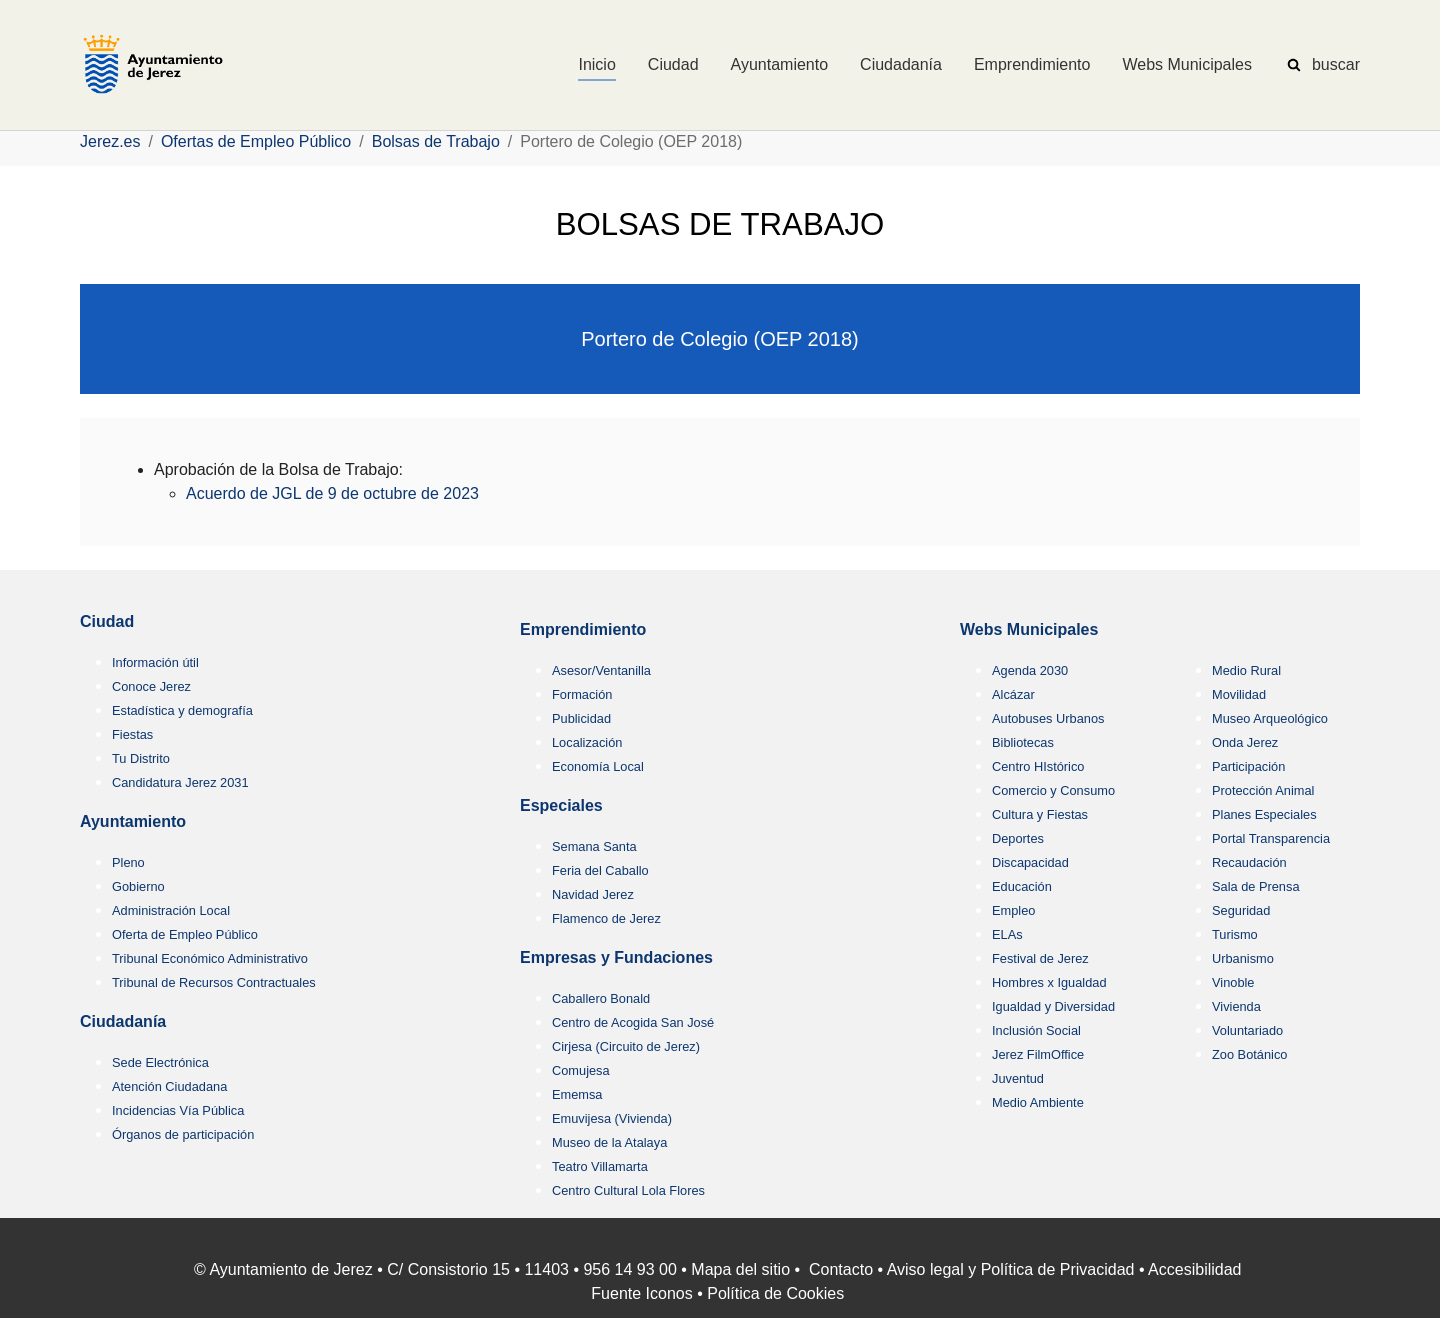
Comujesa (581, 1070)
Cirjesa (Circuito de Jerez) (626, 1046)
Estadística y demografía (182, 710)
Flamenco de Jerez (606, 918)
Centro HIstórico (1038, 766)
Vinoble (1233, 982)
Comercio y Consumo (1053, 790)
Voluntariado (1247, 1030)
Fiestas (132, 734)
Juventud (1018, 1078)
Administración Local (171, 910)
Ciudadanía (123, 1021)
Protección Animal (1263, 790)
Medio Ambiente (1038, 1102)
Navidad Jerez (593, 894)
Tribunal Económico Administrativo (210, 958)
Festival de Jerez (1040, 958)
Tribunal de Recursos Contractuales (214, 982)
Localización (587, 742)
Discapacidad (1030, 862)
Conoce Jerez (151, 686)
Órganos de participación (183, 1134)
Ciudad (107, 621)
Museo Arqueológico (1270, 718)
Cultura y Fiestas (1040, 814)
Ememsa (577, 1094)
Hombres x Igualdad (1049, 982)
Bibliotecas (1023, 742)
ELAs (1007, 934)
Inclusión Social (1036, 1030)
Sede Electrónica (160, 1062)
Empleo (1013, 910)
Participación (1248, 766)
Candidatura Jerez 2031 (180, 782)
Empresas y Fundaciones (616, 957)
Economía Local (598, 766)
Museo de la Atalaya (609, 1142)
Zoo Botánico (1249, 1054)
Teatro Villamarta (600, 1166)
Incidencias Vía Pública (178, 1110)
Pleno (128, 862)
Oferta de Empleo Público (185, 934)
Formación (582, 694)
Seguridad (1241, 910)
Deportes (1018, 838)
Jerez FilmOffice (1038, 1054)
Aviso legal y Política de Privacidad (1011, 1269)
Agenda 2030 (1030, 670)
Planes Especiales (1264, 814)
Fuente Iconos (641, 1293)
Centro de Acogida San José (633, 1022)
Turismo (1235, 934)
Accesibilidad (1194, 1269)
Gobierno (138, 886)
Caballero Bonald (601, 998)
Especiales (561, 805)
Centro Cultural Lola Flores (628, 1190)
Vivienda (1236, 1006)
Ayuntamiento (133, 821)
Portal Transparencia (1271, 838)
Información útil (155, 662)
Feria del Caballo (600, 870)
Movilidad (1239, 694)
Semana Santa (594, 846)
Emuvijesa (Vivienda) (612, 1118)
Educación (1022, 886)
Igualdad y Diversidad (1053, 1006)
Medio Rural (1246, 670)
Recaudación (1249, 862)
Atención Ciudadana (169, 1086)
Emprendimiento (583, 629)
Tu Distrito (141, 758)
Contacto (841, 1269)
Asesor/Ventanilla (601, 670)
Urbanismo (1243, 958)
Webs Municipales (1029, 629)
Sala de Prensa (1256, 886)
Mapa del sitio (740, 1269)
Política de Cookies (775, 1293)
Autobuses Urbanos (1048, 718)
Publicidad (581, 718)
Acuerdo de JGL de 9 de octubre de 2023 (332, 493)
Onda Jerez (1245, 742)
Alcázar (1013, 694)
